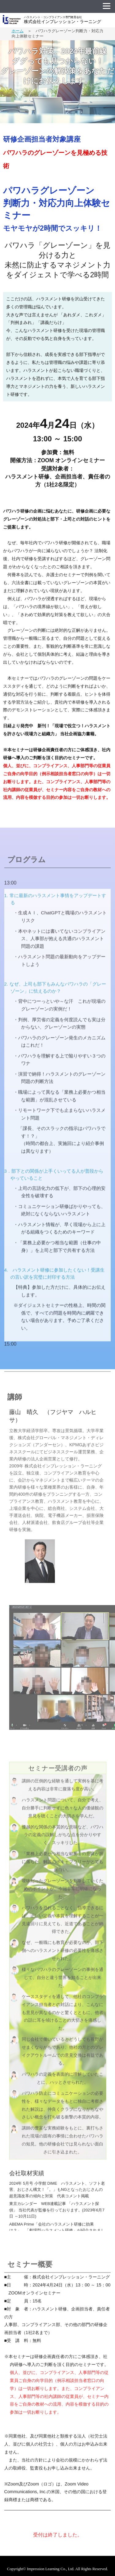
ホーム (18, 31)
